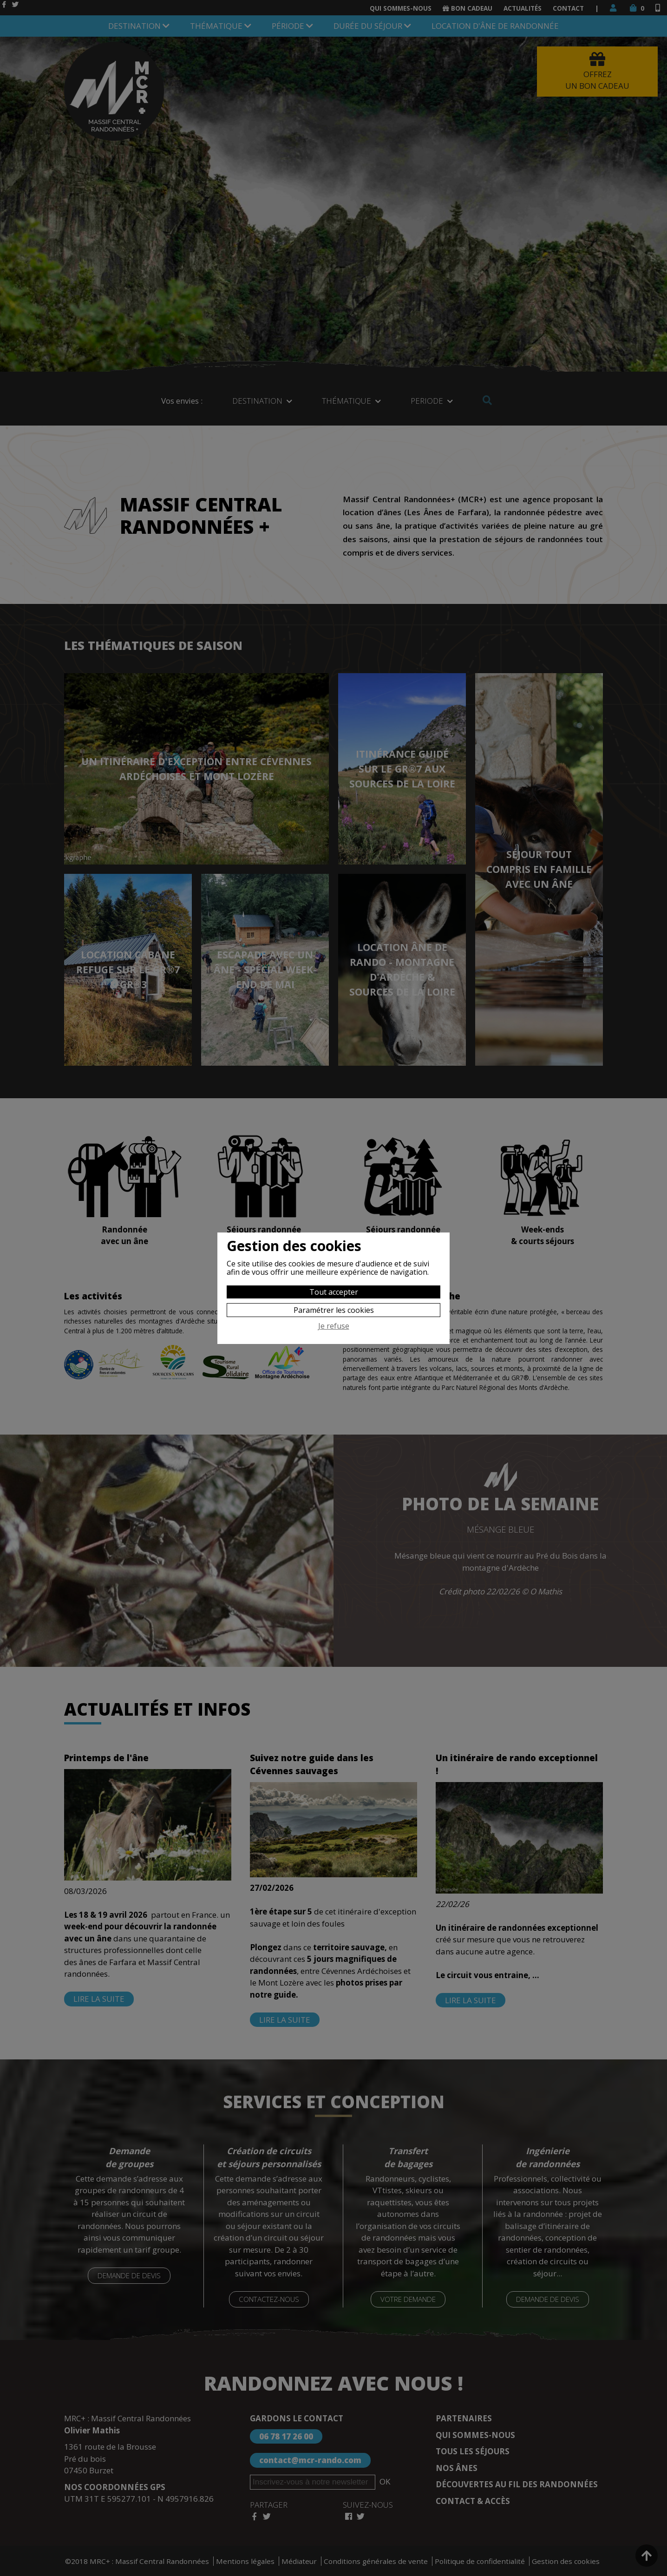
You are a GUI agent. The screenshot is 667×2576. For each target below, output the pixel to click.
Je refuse (333, 1326)
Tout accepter (333, 1292)
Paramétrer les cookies (334, 1310)
